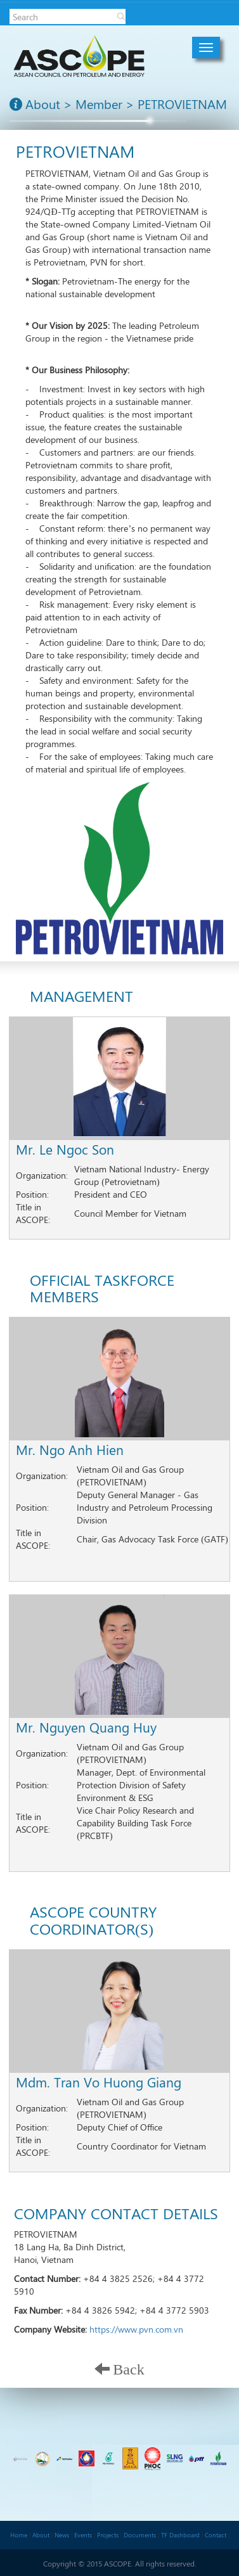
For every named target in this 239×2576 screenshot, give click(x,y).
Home (18, 2534)
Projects (108, 2534)
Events (83, 2534)
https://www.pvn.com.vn (136, 2329)
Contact (215, 2534)
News (62, 2534)
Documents (140, 2534)
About (40, 2534)
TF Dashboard (180, 2534)
